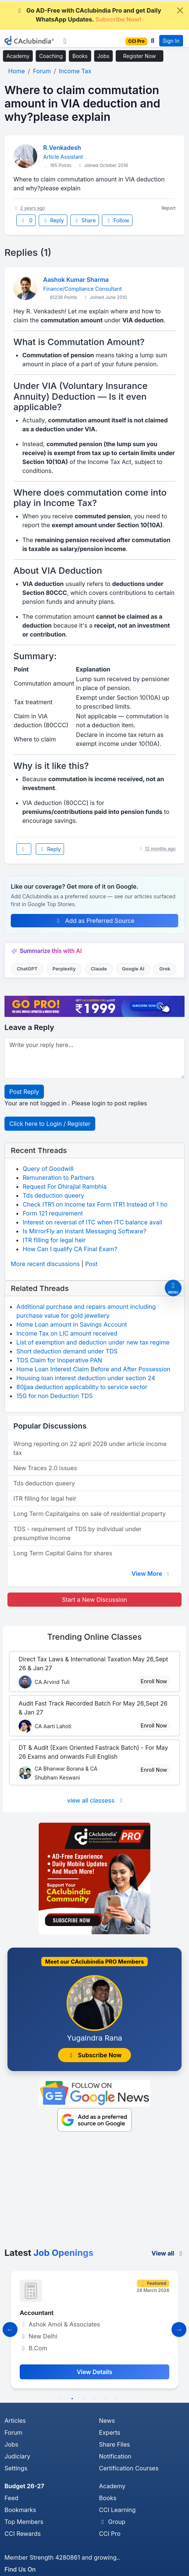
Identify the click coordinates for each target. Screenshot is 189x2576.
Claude (99, 969)
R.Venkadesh (62, 147)
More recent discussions (45, 1264)
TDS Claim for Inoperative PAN (59, 1360)
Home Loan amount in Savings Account (71, 1324)
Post (91, 1264)
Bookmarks (20, 2510)
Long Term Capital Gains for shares (62, 1553)
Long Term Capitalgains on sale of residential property (89, 1513)
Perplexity (64, 969)
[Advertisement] (94, 2192)
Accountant (37, 2312)
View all (168, 2253)
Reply (53, 220)
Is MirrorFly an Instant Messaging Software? (84, 1231)
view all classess (96, 1800)
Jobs (103, 56)
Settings (16, 2468)
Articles (15, 2420)
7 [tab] (128, 2398)
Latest (48, 2252)
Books (79, 56)
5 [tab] (105, 2398)
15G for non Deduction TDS (54, 1396)
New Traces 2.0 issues (45, 1468)
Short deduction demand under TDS (67, 1351)
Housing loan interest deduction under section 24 (85, 1378)
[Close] (180, 10)
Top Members (23, 2521)
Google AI (133, 969)
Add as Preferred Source (95, 920)
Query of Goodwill (48, 1168)
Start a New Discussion (94, 1599)
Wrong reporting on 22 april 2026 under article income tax (90, 1448)
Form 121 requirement (53, 1213)
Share (85, 220)
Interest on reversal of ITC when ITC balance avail (92, 1222)
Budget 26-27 (24, 2486)
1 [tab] (61, 2398)
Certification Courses (128, 2468)
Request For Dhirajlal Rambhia (64, 1186)
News (107, 2420)
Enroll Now (154, 1681)
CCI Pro (110, 2533)
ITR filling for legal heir (54, 1240)
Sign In (171, 41)
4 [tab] (94, 2398)
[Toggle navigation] (65, 41)
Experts (109, 2432)
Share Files (114, 2444)
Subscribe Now (94, 2055)
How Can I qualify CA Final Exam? (70, 1249)
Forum (13, 2432)
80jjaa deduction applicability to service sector (81, 1387)
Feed (11, 2498)
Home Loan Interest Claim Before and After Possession (93, 1369)
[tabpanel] (94, 2329)
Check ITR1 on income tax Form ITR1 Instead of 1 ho (95, 1204)
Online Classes (94, 1637)
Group (112, 2521)
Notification (115, 2456)
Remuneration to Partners (58, 1177)
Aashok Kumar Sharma (76, 279)
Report (168, 208)
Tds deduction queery (53, 1195)
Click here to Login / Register (49, 1123)
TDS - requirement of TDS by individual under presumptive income (77, 1533)
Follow (117, 220)
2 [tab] (72, 2398)
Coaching (51, 56)
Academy (17, 56)
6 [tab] (117, 2398)
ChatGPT (27, 969)
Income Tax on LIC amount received (66, 1333)
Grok (164, 969)
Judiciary (17, 2456)
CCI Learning (117, 2510)
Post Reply (24, 1091)
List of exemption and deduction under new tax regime (92, 1342)
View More (151, 1573)
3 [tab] (83, 2398)
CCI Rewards (22, 2533)
